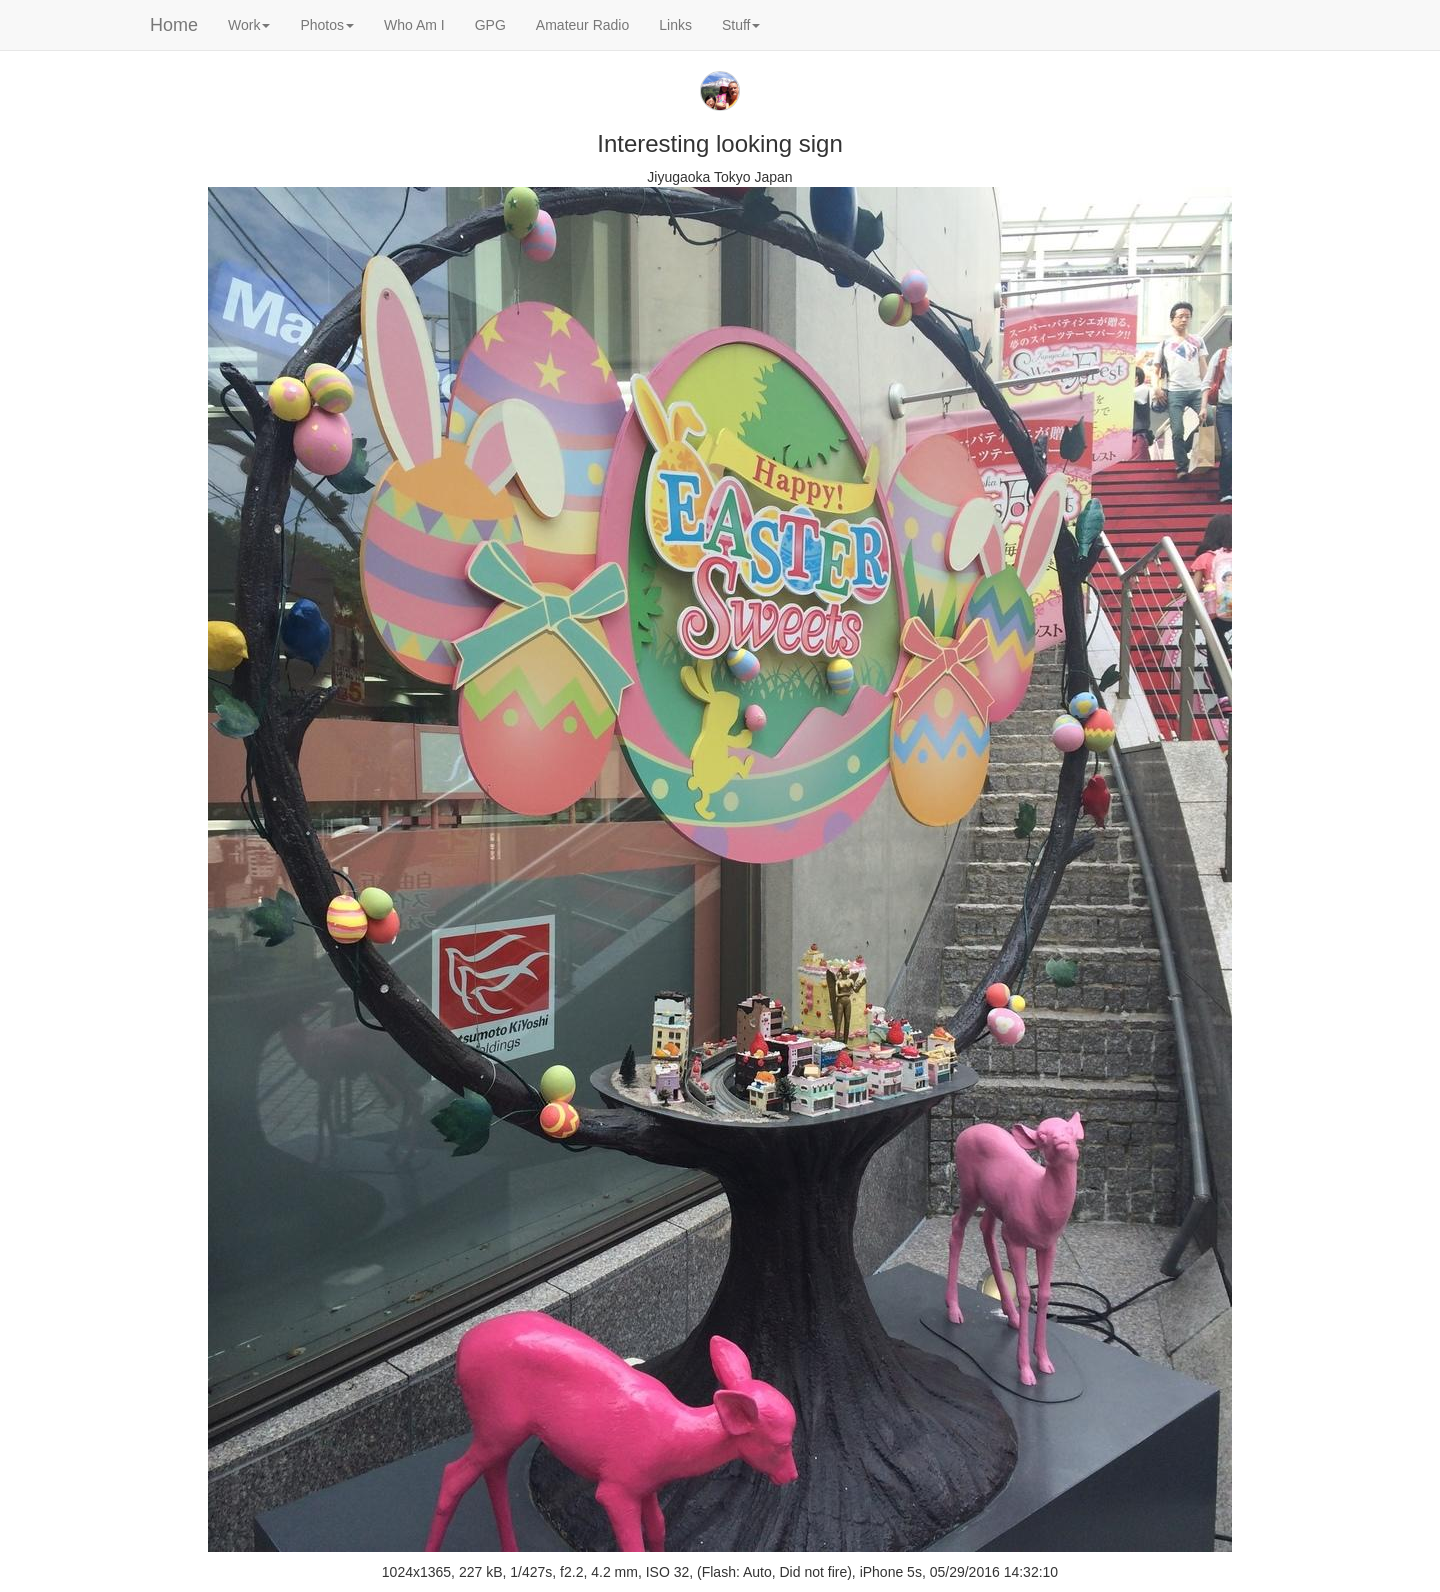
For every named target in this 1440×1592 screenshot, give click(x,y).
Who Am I (414, 25)
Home (174, 25)
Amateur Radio (582, 25)
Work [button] (249, 25)
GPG (490, 25)
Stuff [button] (741, 25)
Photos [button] (327, 25)
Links (675, 25)
